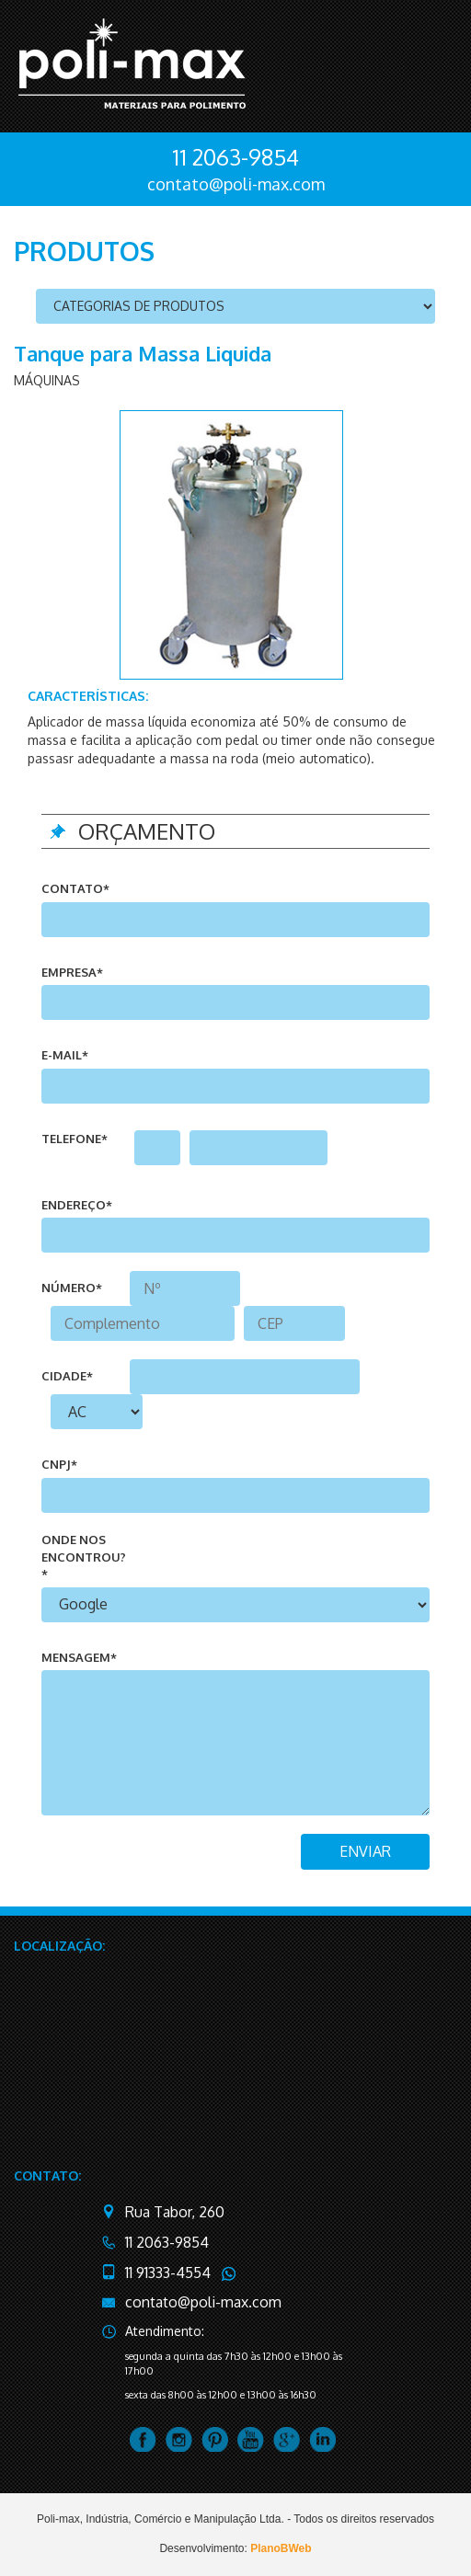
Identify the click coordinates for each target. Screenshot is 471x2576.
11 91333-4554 (168, 2272)
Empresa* (72, 972)
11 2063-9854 (235, 157)
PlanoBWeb (280, 2548)
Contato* (75, 888)
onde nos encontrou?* (83, 1556)
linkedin (322, 2439)
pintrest (214, 2439)
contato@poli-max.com (236, 184)
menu (428, 62)
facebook (143, 2439)
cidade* (67, 1375)
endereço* (76, 1204)
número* (71, 1287)
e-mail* (64, 1055)
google (286, 2439)
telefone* (74, 1138)
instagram (179, 2439)
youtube (250, 2439)
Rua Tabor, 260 (174, 2212)
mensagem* (79, 1657)
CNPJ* (59, 1464)
